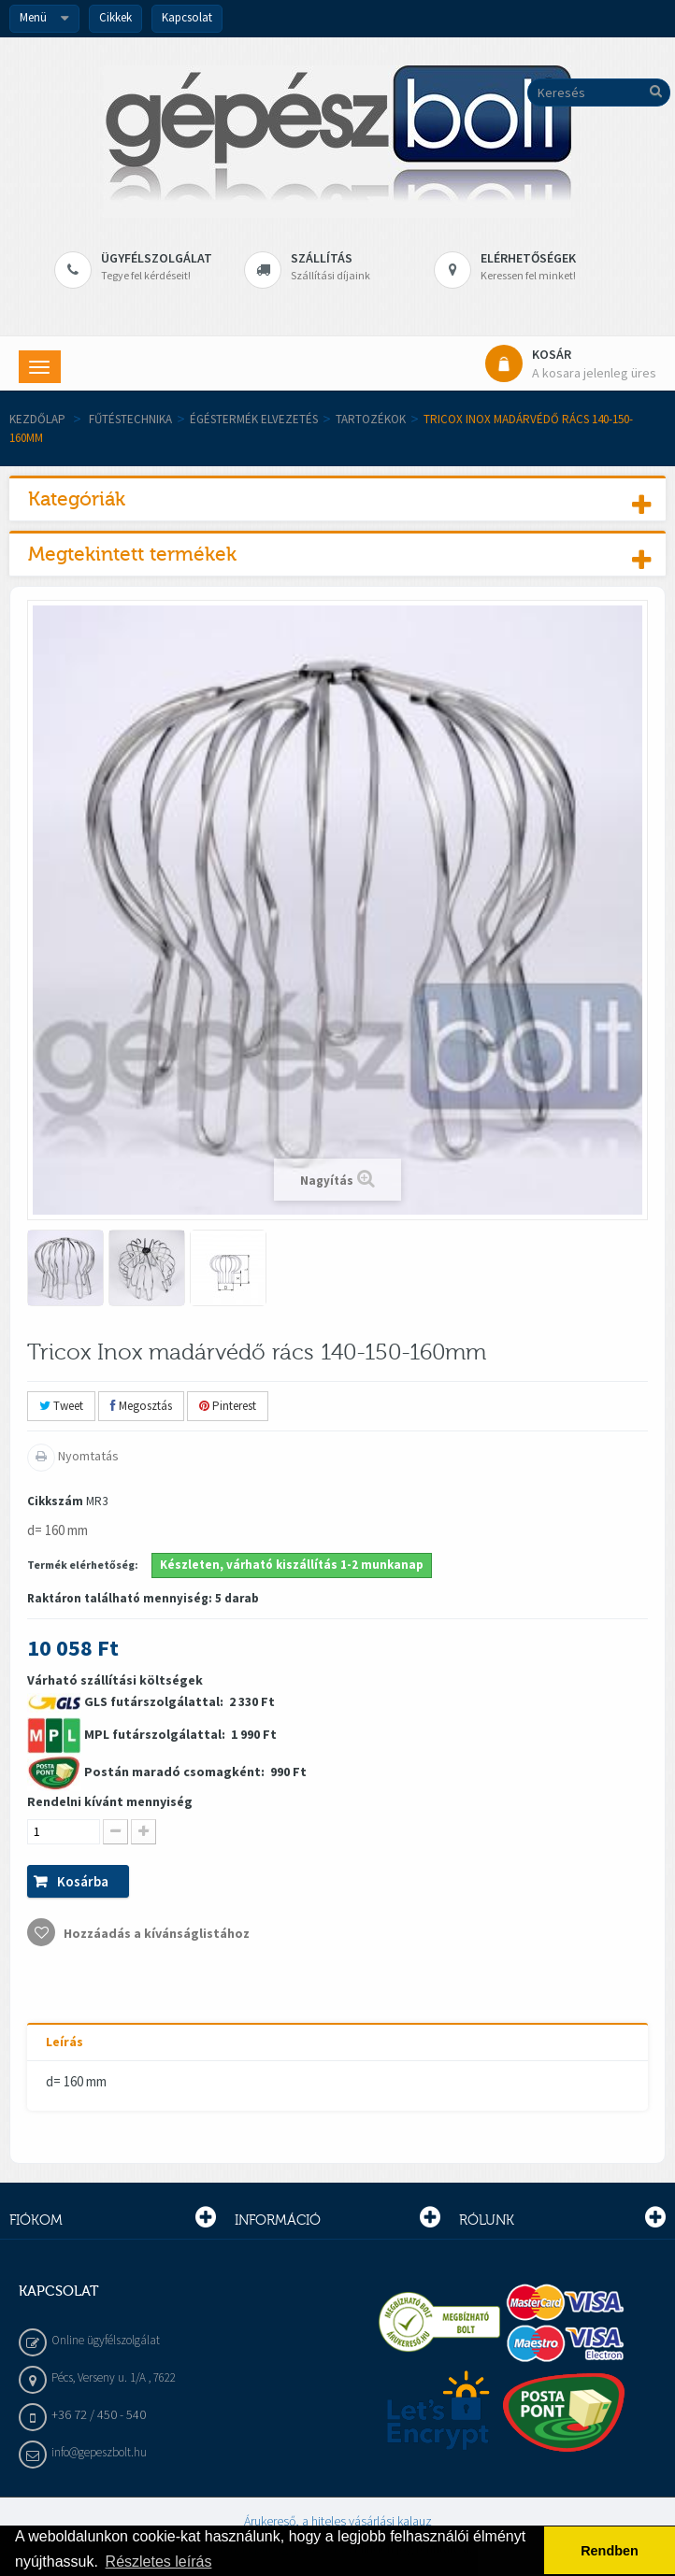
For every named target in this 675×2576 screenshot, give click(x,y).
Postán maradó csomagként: (175, 1771)
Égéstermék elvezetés (254, 419)
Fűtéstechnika (130, 419)
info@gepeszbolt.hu (99, 2452)
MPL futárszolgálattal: (156, 1734)
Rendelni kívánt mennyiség (110, 1801)
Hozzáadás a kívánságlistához (155, 1933)
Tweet (61, 1406)
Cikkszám (55, 1501)
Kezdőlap (37, 419)
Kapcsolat (187, 17)
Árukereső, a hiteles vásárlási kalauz (338, 2520)
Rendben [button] (610, 2550)
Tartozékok (371, 419)
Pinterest (227, 1406)
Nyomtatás (87, 1455)
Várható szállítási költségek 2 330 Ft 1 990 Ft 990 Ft (167, 1809)
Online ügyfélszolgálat (105, 2340)
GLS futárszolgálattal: (155, 1701)
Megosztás (141, 1406)
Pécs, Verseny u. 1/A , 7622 (113, 2377)
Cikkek (115, 17)
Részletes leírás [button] (159, 2561)
